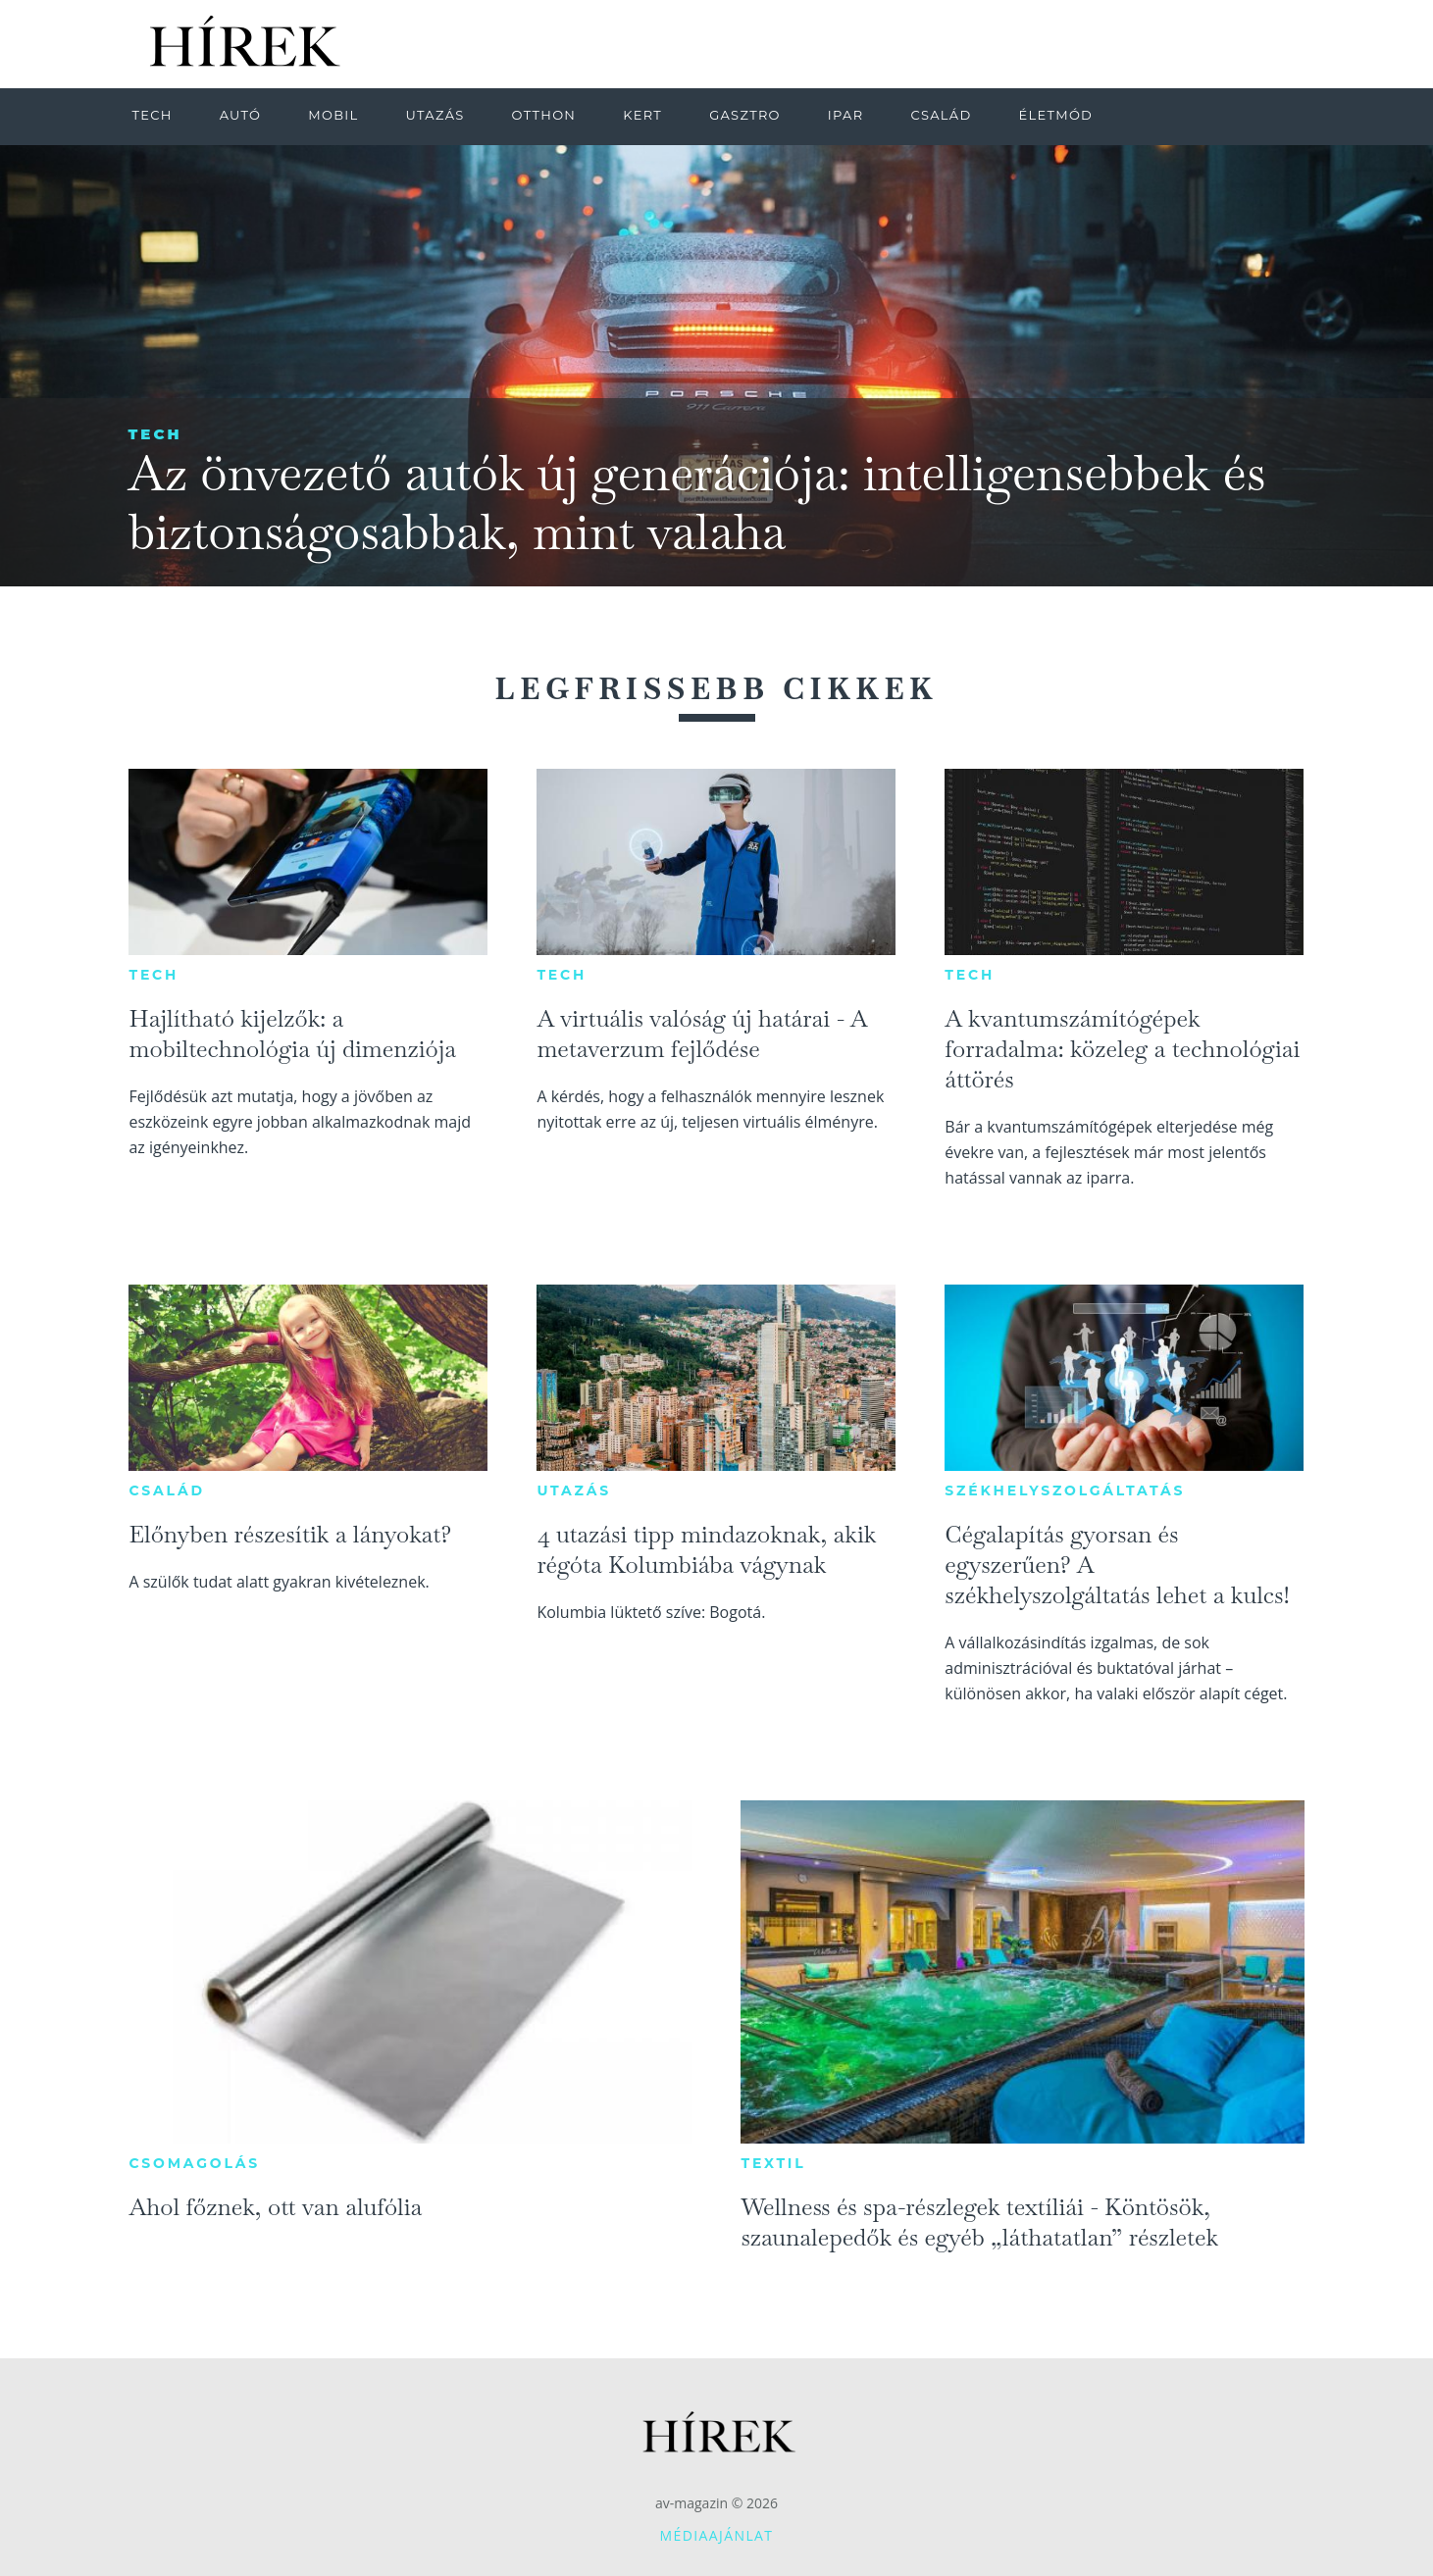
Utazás (574, 1490)
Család (166, 1490)
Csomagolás (194, 2163)
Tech (155, 434)
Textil (773, 2163)
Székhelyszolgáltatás (1065, 1490)
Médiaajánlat (717, 2535)
